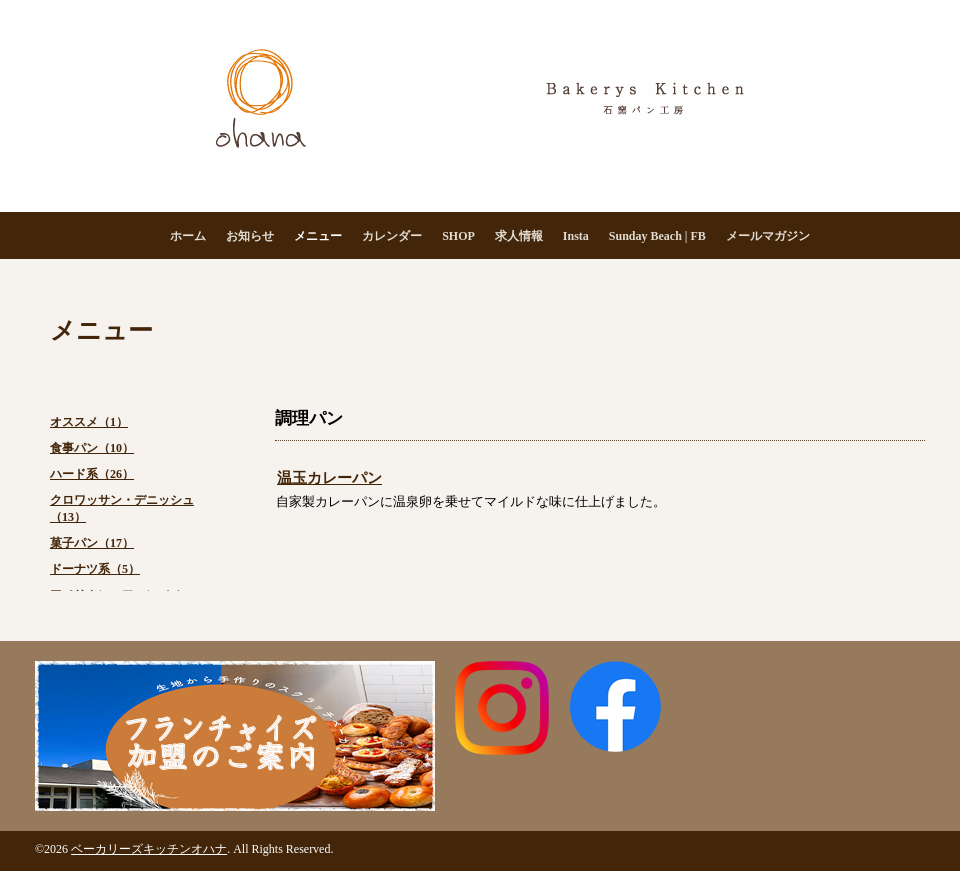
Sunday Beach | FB (657, 236)
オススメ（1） (89, 422)
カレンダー (392, 236)
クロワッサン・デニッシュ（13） (122, 508)
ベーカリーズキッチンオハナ (149, 849)
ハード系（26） (92, 474)
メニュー (318, 236)
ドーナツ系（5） (95, 569)
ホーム (188, 236)
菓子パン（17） (92, 543)
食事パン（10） (92, 448)
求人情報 (519, 236)
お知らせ (250, 236)
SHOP (458, 236)
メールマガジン (768, 236)
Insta (576, 236)
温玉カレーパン (329, 478)
